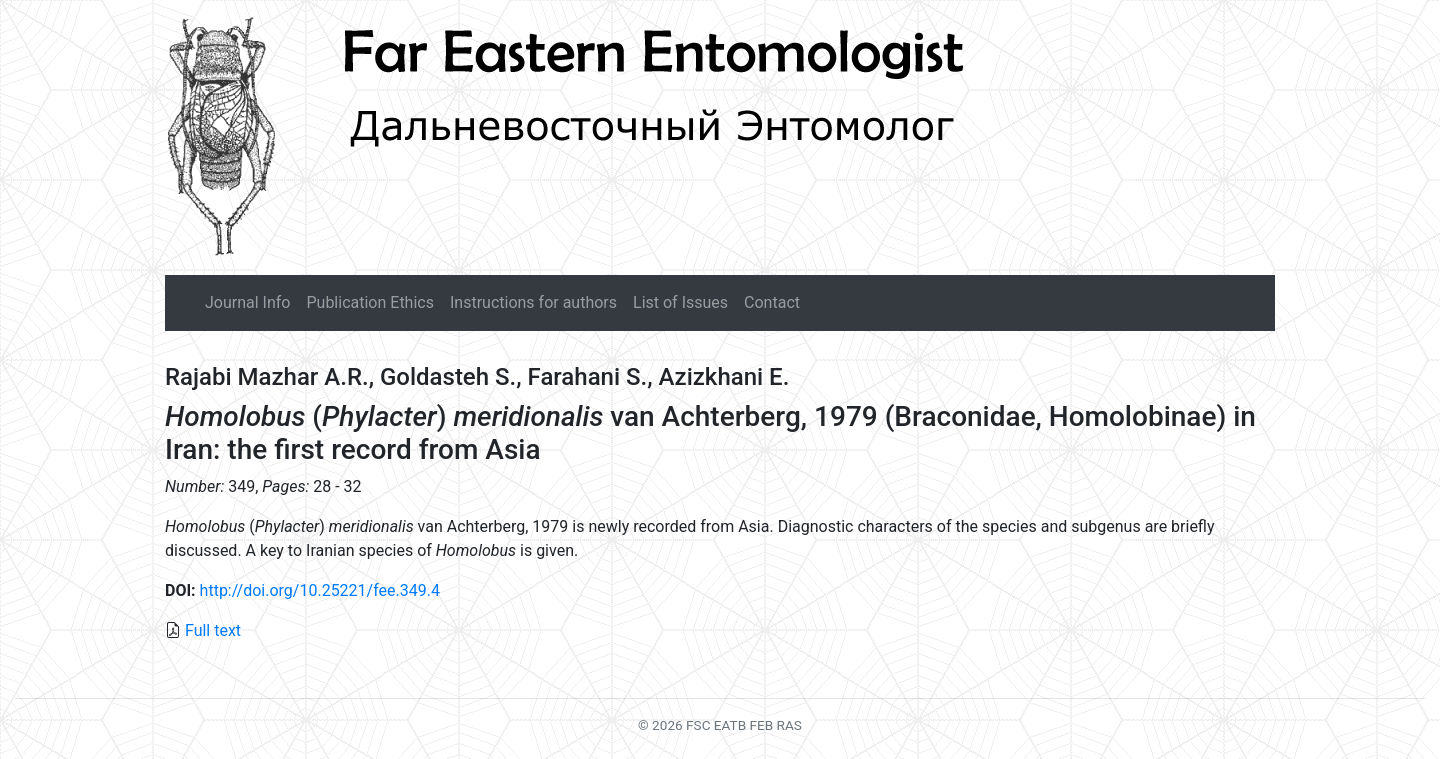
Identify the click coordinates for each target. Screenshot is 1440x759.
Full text (213, 630)
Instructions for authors (533, 302)
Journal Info (247, 302)
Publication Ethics (369, 302)
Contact (772, 302)
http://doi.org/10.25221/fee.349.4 (320, 590)
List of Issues (680, 302)
